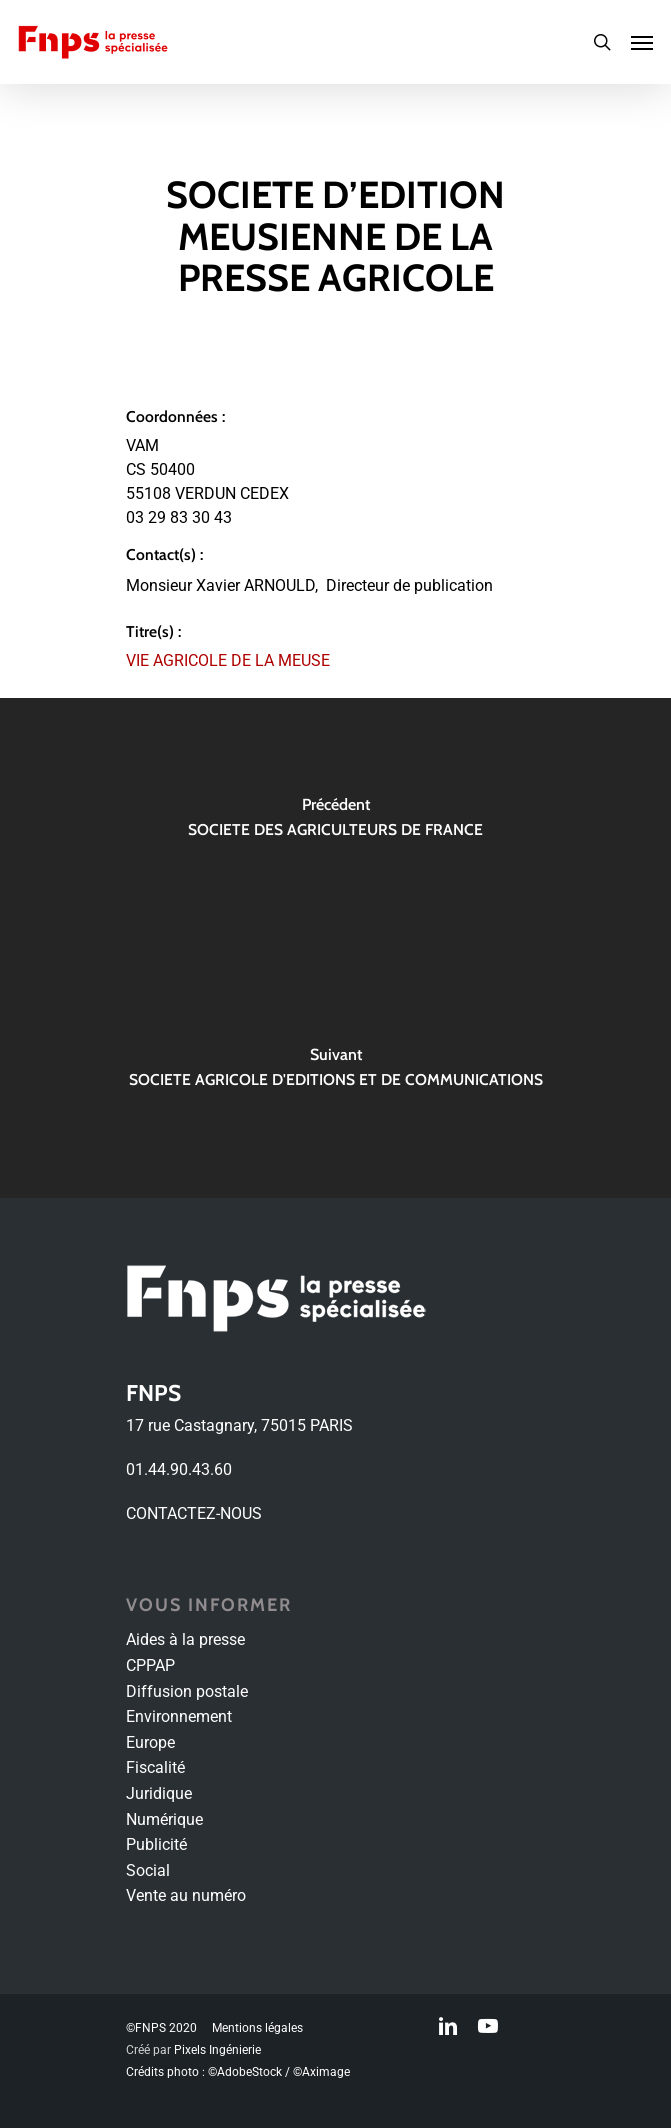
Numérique (164, 1819)
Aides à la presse (185, 1639)
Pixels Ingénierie (217, 2050)
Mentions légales (257, 2028)
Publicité (156, 1844)
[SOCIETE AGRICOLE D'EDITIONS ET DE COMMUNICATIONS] (335, 1073)
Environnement (179, 1716)
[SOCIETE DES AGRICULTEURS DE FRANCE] (335, 823)
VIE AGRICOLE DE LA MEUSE (228, 660)
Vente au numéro (186, 1895)
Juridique (159, 1793)
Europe (150, 1742)
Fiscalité (155, 1767)
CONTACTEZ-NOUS (194, 1513)
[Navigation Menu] (642, 42)
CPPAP (150, 1665)
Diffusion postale (187, 1691)
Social (148, 1870)
